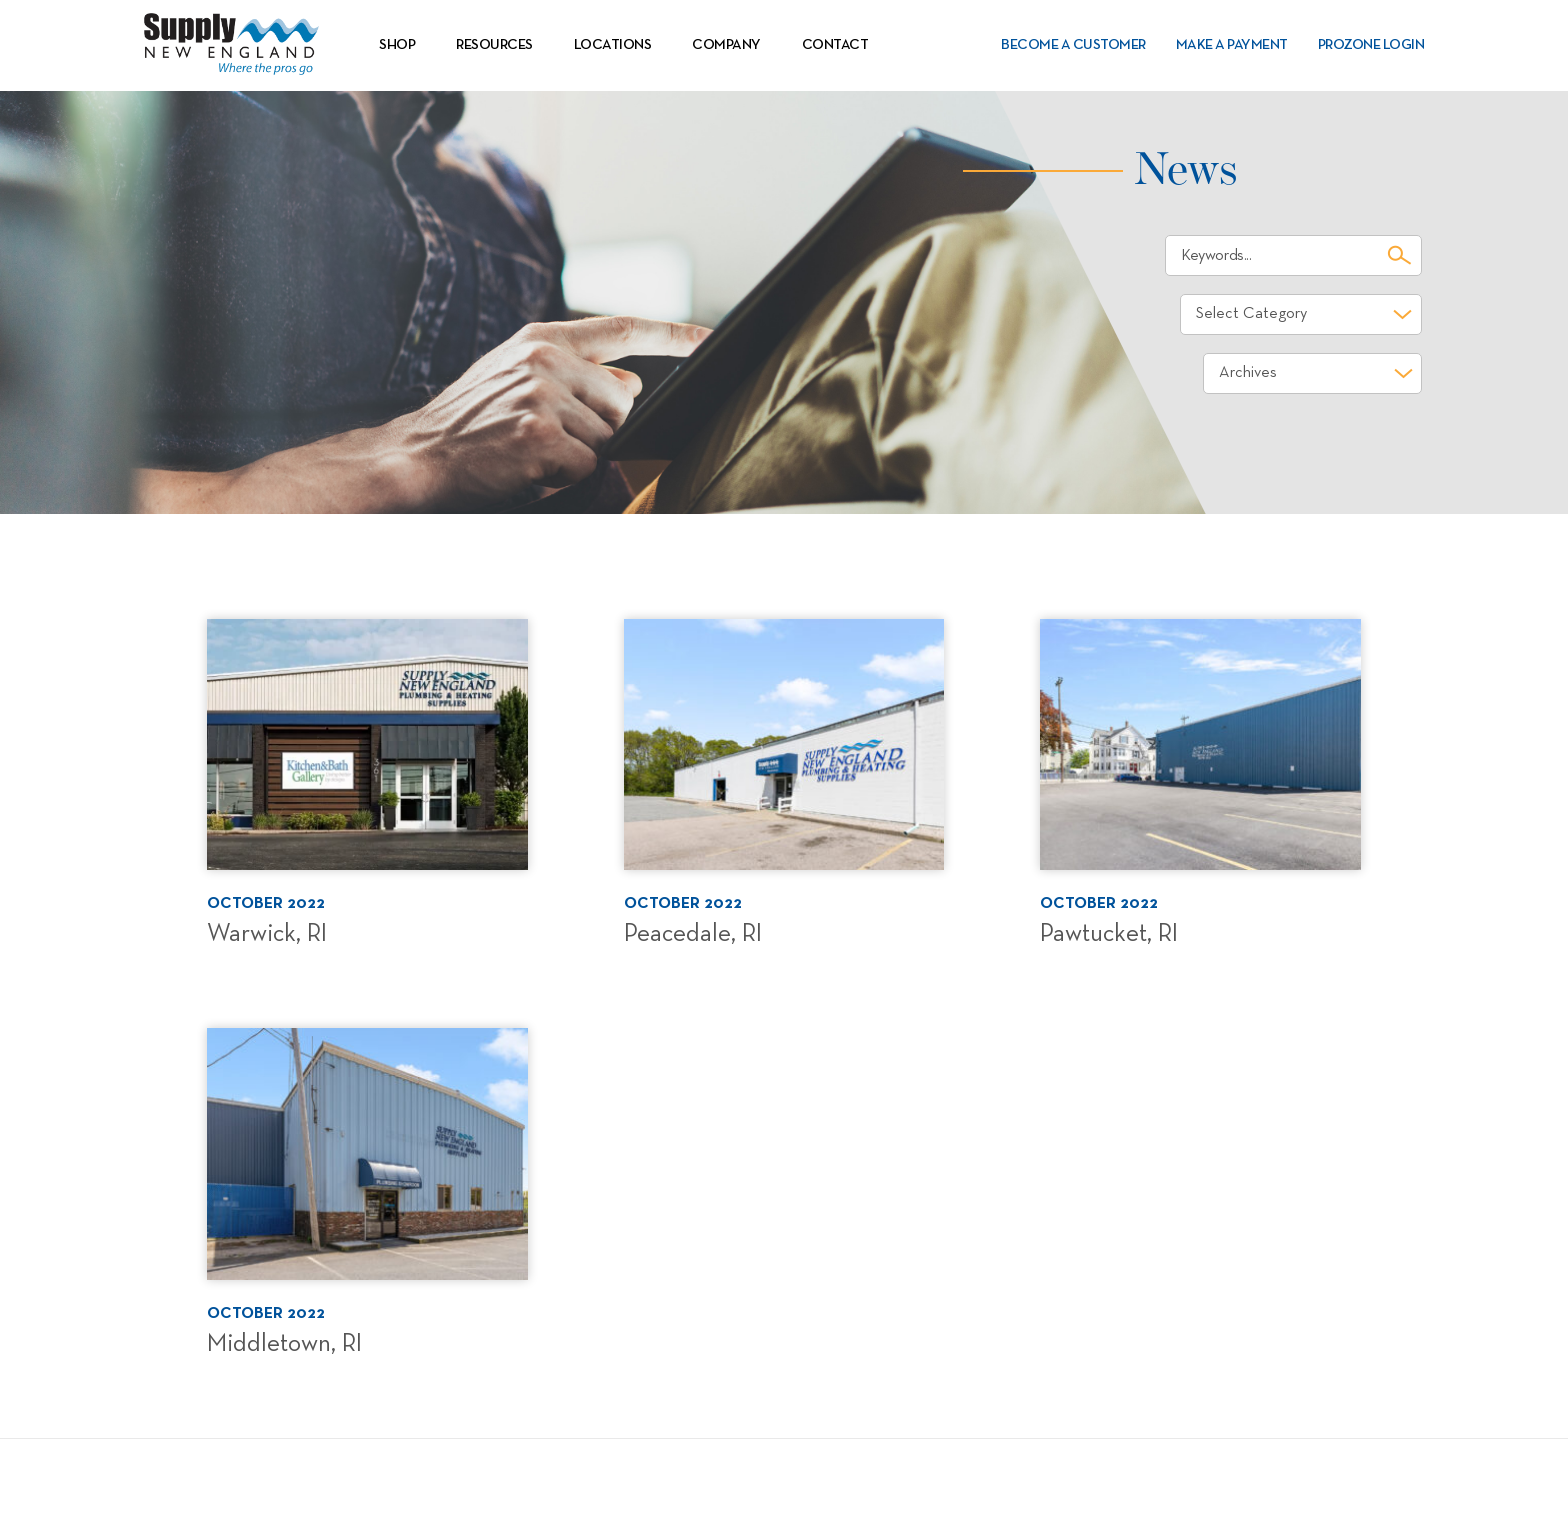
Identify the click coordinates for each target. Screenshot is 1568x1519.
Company (726, 45)
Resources (494, 45)
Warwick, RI (267, 934)
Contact (835, 45)
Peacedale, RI (693, 934)
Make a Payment (1232, 45)
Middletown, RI (284, 1344)
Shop (397, 45)
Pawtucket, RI (1109, 934)
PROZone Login (1371, 45)
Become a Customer (1073, 45)
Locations (613, 45)
